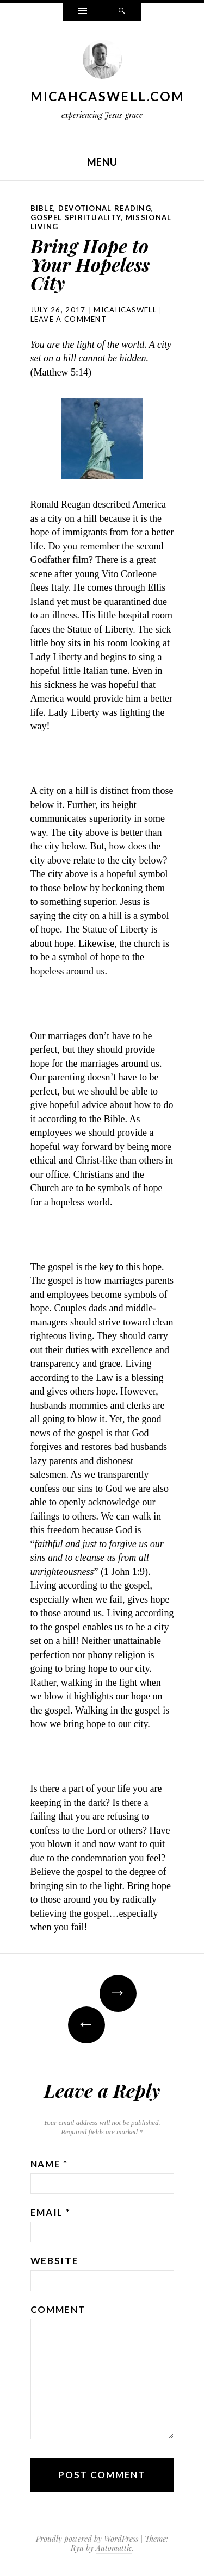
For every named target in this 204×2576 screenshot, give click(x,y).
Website (54, 2260)
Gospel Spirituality (75, 217)
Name (49, 2163)
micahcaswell (125, 309)
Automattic (114, 2548)
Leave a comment (68, 319)
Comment (58, 2309)
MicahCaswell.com (107, 96)
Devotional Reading (104, 208)
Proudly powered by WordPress (87, 2539)
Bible (42, 208)
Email (50, 2212)
